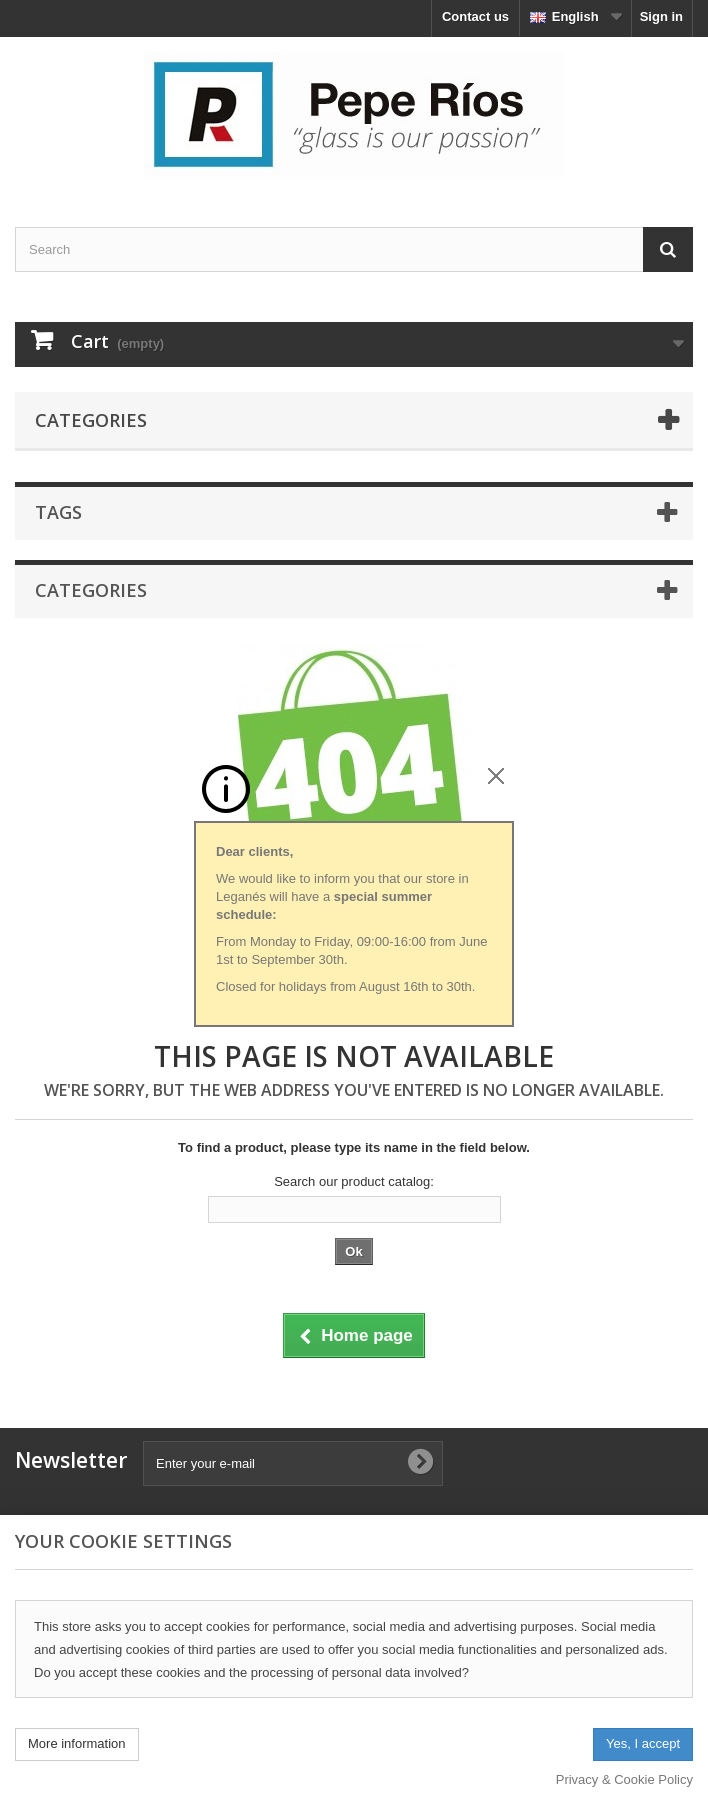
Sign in (661, 16)
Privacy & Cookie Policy (624, 1779)
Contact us (475, 16)
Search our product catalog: (354, 1181)
